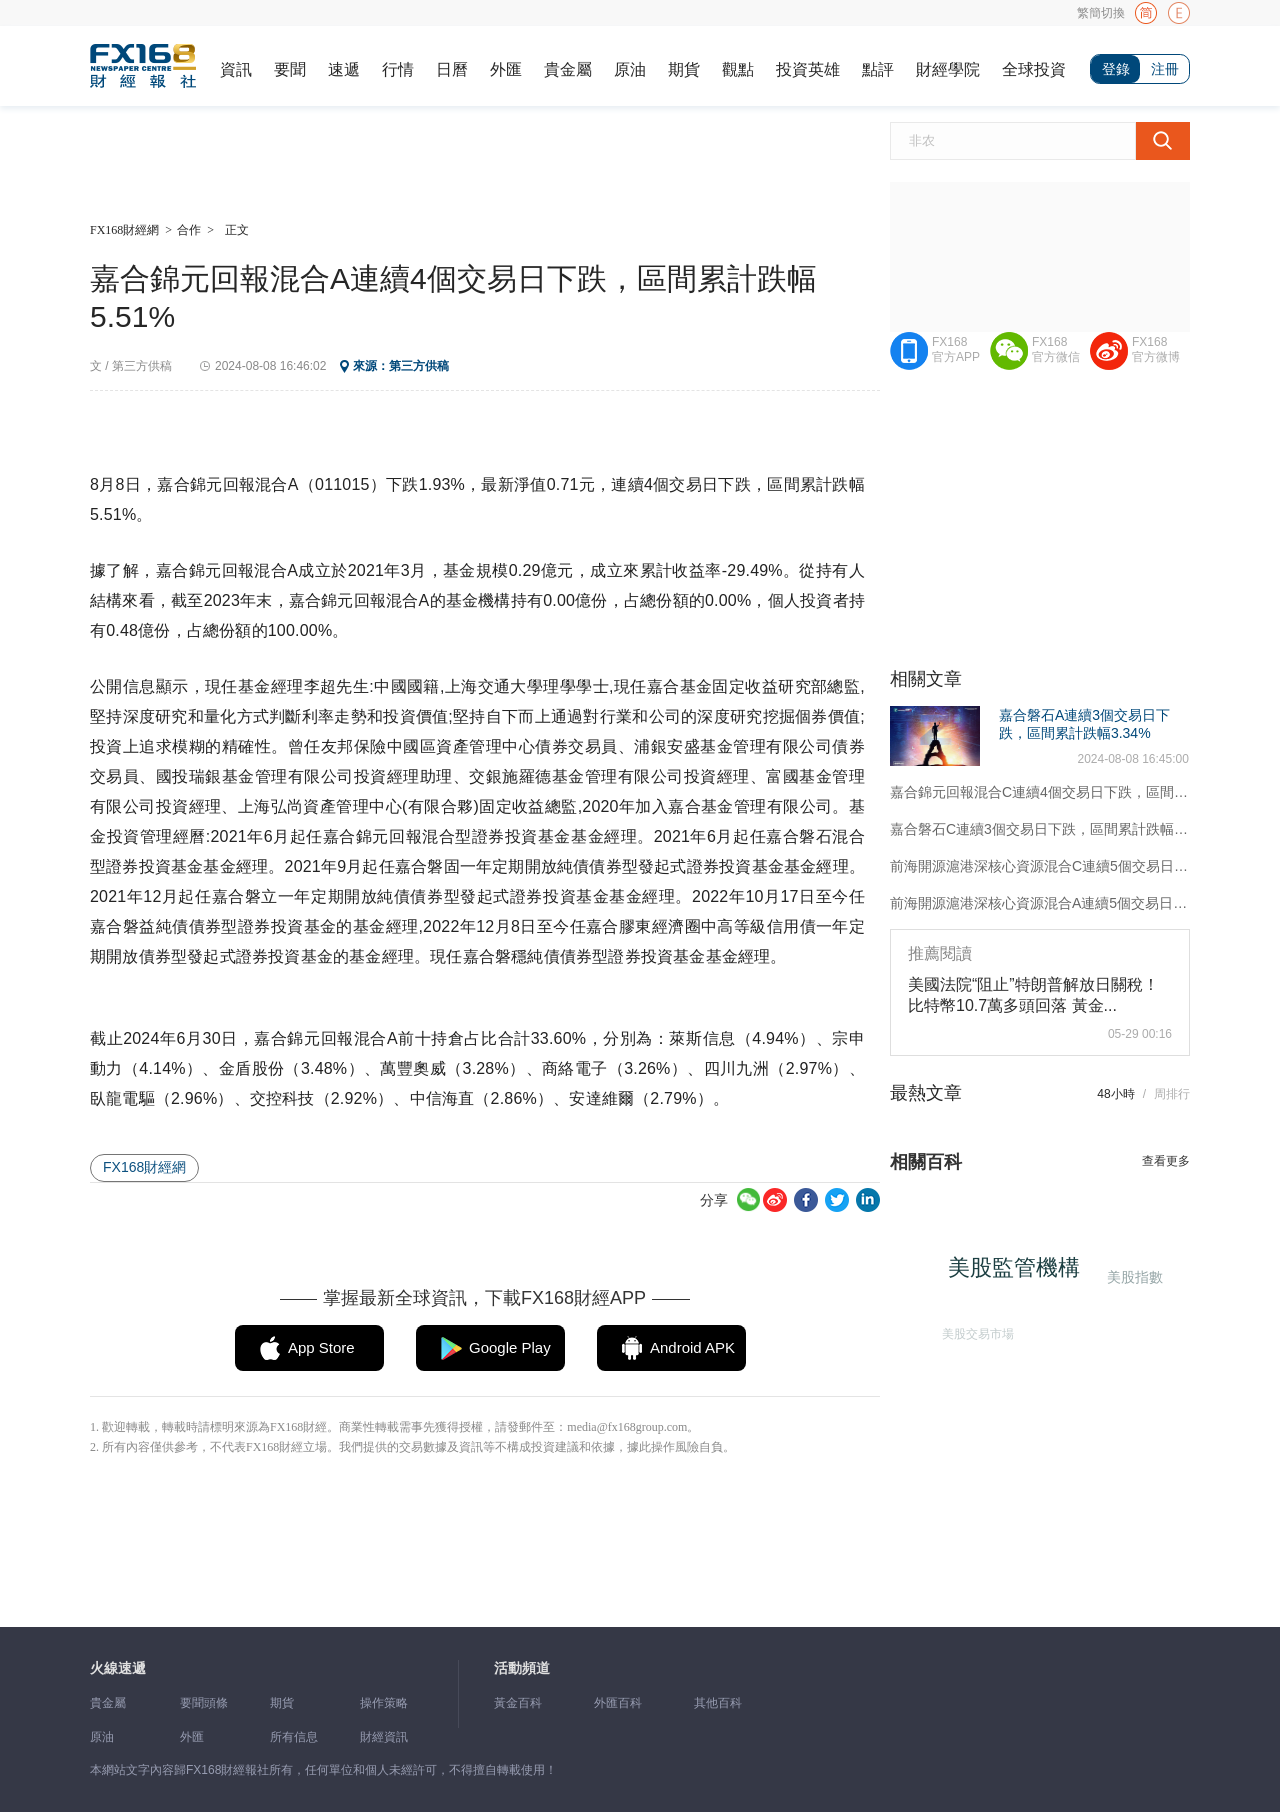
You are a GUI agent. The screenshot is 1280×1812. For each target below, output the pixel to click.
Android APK (692, 1347)
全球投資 (1034, 69)
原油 (630, 69)
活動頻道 (522, 1668)
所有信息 (294, 1737)
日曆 (452, 69)
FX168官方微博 (1156, 349)
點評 (878, 69)
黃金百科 (518, 1703)
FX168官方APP (956, 349)
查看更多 (1166, 1161)
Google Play (510, 1347)
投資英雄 (808, 69)
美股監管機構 (1019, 1272)
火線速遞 (118, 1668)
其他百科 (718, 1703)
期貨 (684, 69)
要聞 (290, 69)
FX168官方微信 (1056, 349)
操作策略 (384, 1703)
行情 (398, 69)
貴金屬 (568, 69)
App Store (321, 1347)
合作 (189, 230)
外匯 (506, 69)
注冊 (1165, 69)
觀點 (738, 69)
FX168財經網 (124, 230)
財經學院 (948, 69)
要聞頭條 (204, 1703)
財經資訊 (384, 1737)
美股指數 (1133, 1276)
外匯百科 (618, 1703)
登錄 (1116, 69)
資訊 (236, 69)
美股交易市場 (975, 1331)
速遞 (344, 69)
